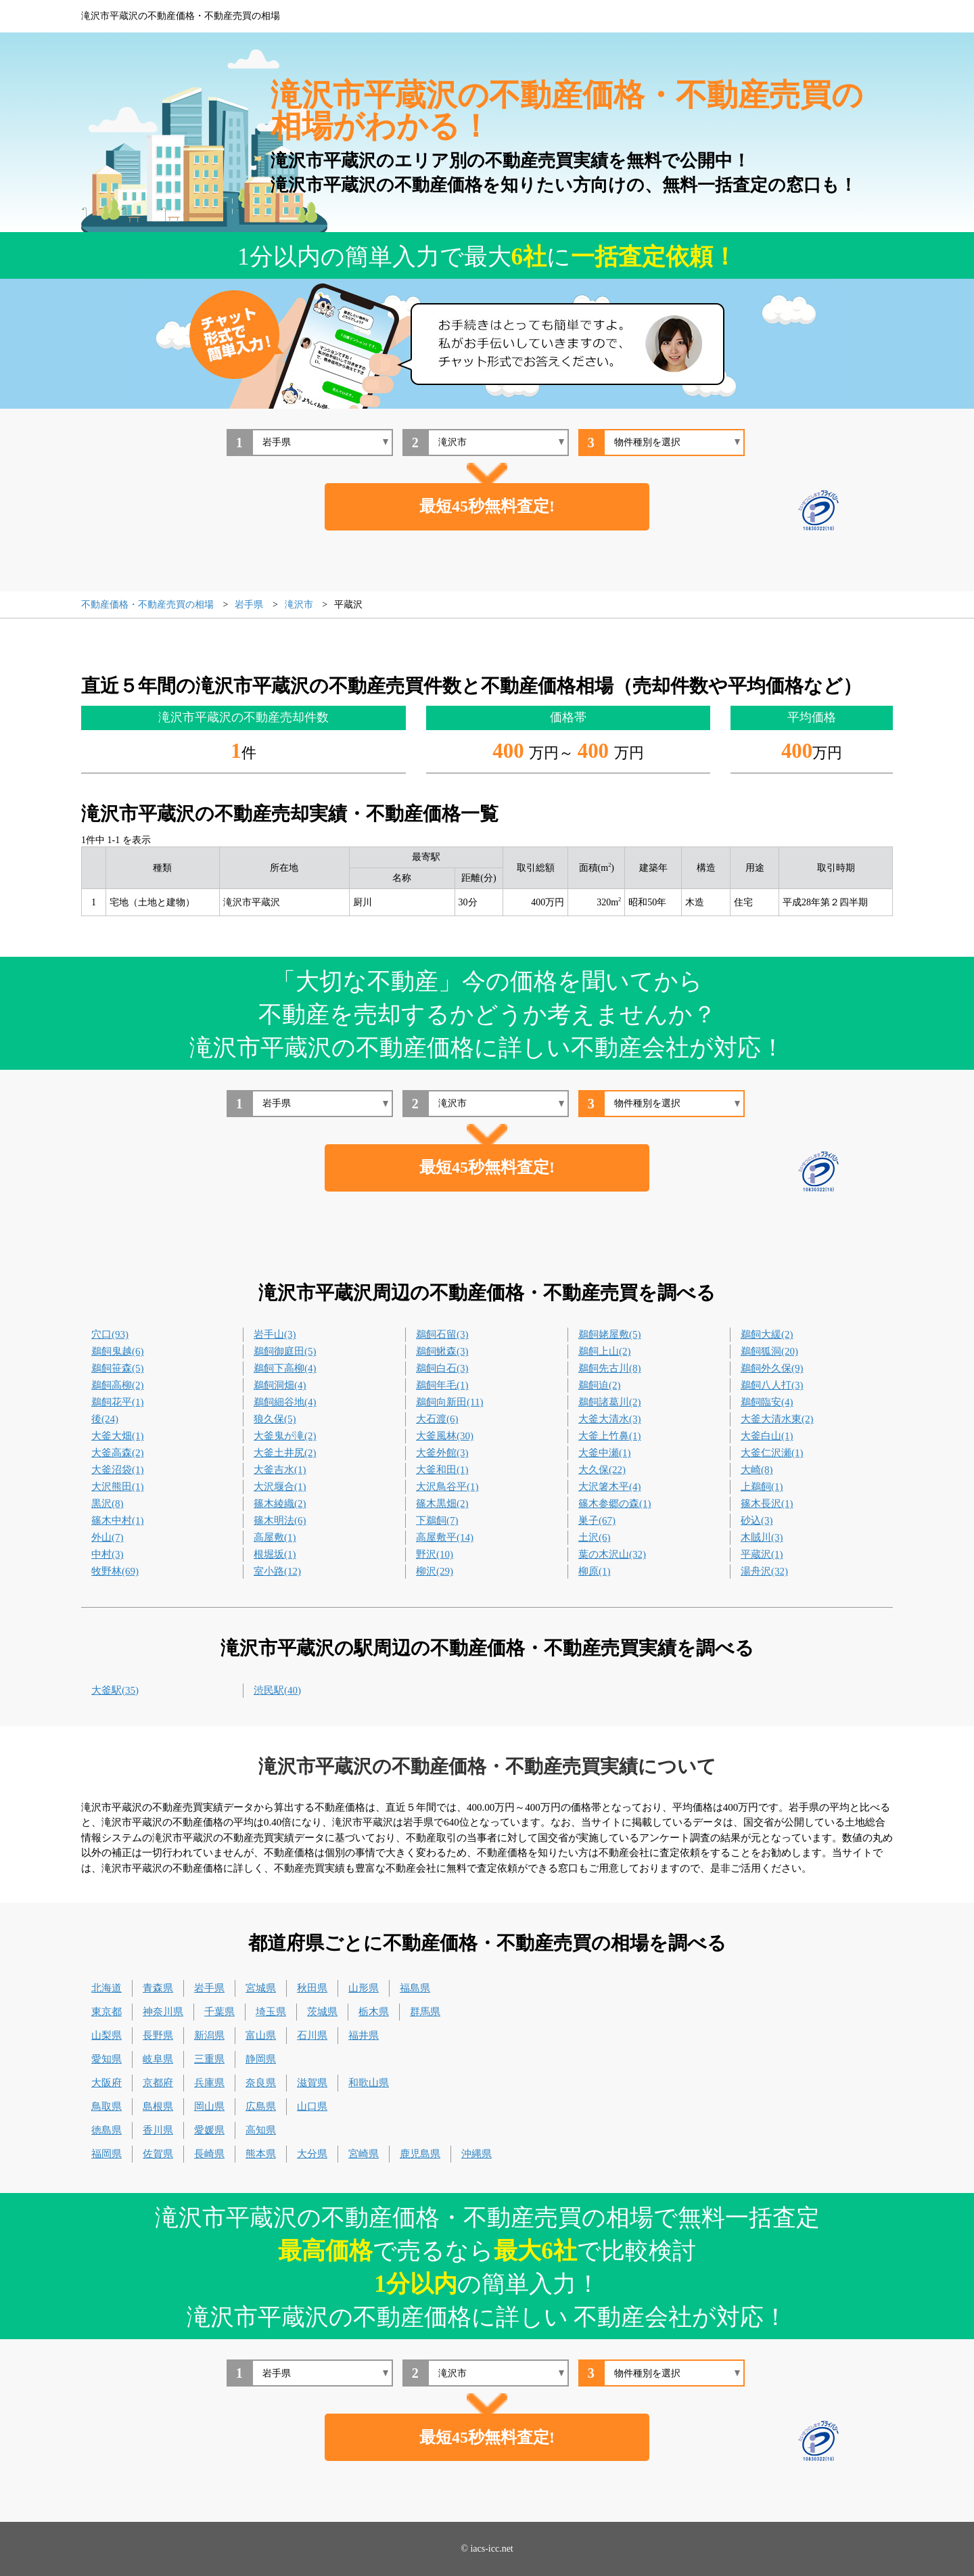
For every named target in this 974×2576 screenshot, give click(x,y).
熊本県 (261, 2153)
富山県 (261, 2035)
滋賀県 (312, 2082)
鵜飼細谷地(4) (285, 1402)
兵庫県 (209, 2082)
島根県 (158, 2106)
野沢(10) (434, 1554)
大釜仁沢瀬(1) (772, 1452)
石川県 (312, 2035)
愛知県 (106, 2059)
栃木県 (373, 2011)
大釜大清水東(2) (777, 1419)
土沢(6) (594, 1537)
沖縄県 (476, 2153)
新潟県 (209, 2035)
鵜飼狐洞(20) (769, 1351)
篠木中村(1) (117, 1520)
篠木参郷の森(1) (614, 1503)
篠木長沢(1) (767, 1503)
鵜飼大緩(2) (767, 1334)
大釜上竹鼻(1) (609, 1435)
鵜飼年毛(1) (442, 1385)
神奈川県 (163, 2011)
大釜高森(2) (117, 1452)
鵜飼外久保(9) (772, 1368)
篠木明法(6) (280, 1520)
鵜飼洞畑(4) (280, 1385)
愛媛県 (209, 2130)
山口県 (312, 2106)
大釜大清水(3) (609, 1419)
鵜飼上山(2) (604, 1351)
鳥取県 (106, 2106)
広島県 (261, 2106)
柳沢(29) (434, 1571)
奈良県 (261, 2082)
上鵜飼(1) (762, 1486)
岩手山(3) (275, 1334)
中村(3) (107, 1554)
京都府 (158, 2082)
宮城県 (261, 1988)
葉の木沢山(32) (612, 1554)
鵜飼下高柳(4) (285, 1368)
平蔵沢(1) (762, 1554)
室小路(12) (277, 1571)
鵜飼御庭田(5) (285, 1351)
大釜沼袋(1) (117, 1469)
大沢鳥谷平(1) (447, 1486)
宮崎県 (363, 2153)
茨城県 (322, 2011)
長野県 (158, 2035)
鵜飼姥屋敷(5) (609, 1334)
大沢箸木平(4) (609, 1486)
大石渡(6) (437, 1419)
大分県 (312, 2153)
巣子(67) (597, 1520)
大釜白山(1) (767, 1435)
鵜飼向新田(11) (449, 1402)
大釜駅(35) (115, 1690)
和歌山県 (368, 2082)
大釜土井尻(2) (285, 1452)
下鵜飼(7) (437, 1520)
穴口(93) (110, 1334)
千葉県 (219, 2011)
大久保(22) (602, 1469)
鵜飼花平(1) (117, 1402)
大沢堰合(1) (280, 1486)
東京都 (106, 2011)
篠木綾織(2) (280, 1503)
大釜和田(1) (442, 1469)
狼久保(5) (275, 1419)
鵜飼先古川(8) (609, 1368)
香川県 (158, 2130)
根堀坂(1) (275, 1554)
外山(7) (107, 1537)
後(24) (104, 1419)
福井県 (363, 2035)
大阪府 (106, 2082)
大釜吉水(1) (280, 1469)
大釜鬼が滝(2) (285, 1435)
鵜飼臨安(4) (767, 1402)
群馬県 (425, 2011)
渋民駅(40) (277, 1690)
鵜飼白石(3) (442, 1368)
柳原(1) (594, 1571)
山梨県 (106, 2035)
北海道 (106, 1988)
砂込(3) (757, 1520)
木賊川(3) (762, 1537)
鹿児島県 (420, 2153)
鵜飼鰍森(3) (442, 1351)
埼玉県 (271, 2011)
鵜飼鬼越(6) (117, 1351)
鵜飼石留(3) (442, 1334)
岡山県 (209, 2106)
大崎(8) (757, 1469)
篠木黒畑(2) (442, 1503)
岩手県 (209, 1988)
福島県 (415, 1988)
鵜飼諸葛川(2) (609, 1402)
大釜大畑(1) (117, 1435)
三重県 (209, 2059)
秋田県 (312, 1988)
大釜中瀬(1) (604, 1452)
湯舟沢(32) (764, 1571)
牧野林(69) (115, 1571)
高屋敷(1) (275, 1537)
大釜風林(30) (444, 1435)
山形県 (363, 1988)
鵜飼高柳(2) (117, 1385)
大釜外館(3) (442, 1452)
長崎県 (209, 2153)
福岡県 (106, 2153)
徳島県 (106, 2130)
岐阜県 (158, 2059)
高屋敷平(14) (444, 1537)
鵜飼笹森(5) (117, 1368)
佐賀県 (158, 2153)
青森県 (158, 1988)
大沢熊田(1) (117, 1486)
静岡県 (261, 2059)
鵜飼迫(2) (599, 1385)
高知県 (261, 2130)
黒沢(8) (107, 1503)
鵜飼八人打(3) (772, 1385)
